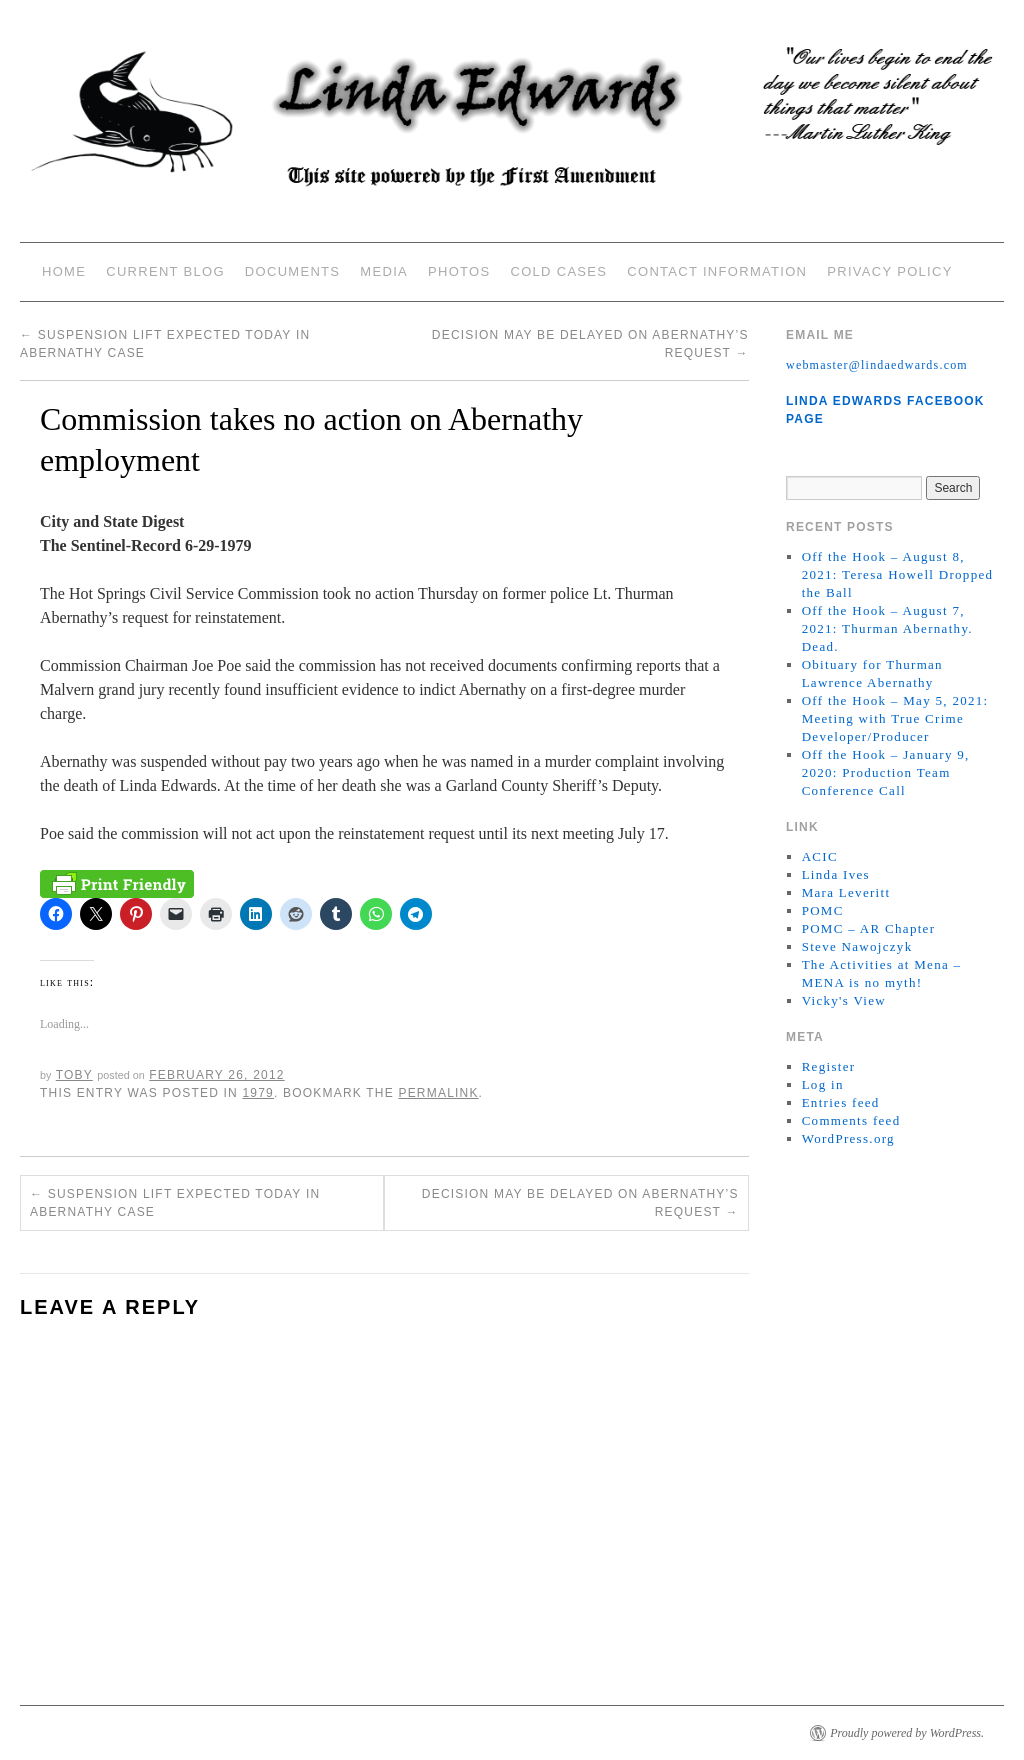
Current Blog (165, 271)
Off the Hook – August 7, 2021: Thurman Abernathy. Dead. (887, 628)
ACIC (820, 856)
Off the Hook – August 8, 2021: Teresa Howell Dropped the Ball (898, 574)
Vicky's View (844, 1000)
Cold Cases (558, 271)
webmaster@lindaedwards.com (877, 365)
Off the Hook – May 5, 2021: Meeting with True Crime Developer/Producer (895, 718)
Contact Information (717, 271)
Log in (823, 1084)
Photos (459, 271)
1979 (258, 1093)
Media (384, 271)
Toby (74, 1075)
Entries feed (841, 1102)
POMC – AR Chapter (869, 928)
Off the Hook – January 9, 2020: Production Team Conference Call (886, 772)
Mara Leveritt (846, 892)
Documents (292, 271)
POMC (823, 910)
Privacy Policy (889, 271)
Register (829, 1066)
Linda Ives (836, 874)
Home (64, 271)
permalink (438, 1093)
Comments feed (851, 1120)
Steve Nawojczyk (857, 946)
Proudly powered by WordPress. (907, 1733)
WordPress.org (848, 1138)
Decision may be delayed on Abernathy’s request (580, 1203)
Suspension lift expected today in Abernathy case (175, 1203)
